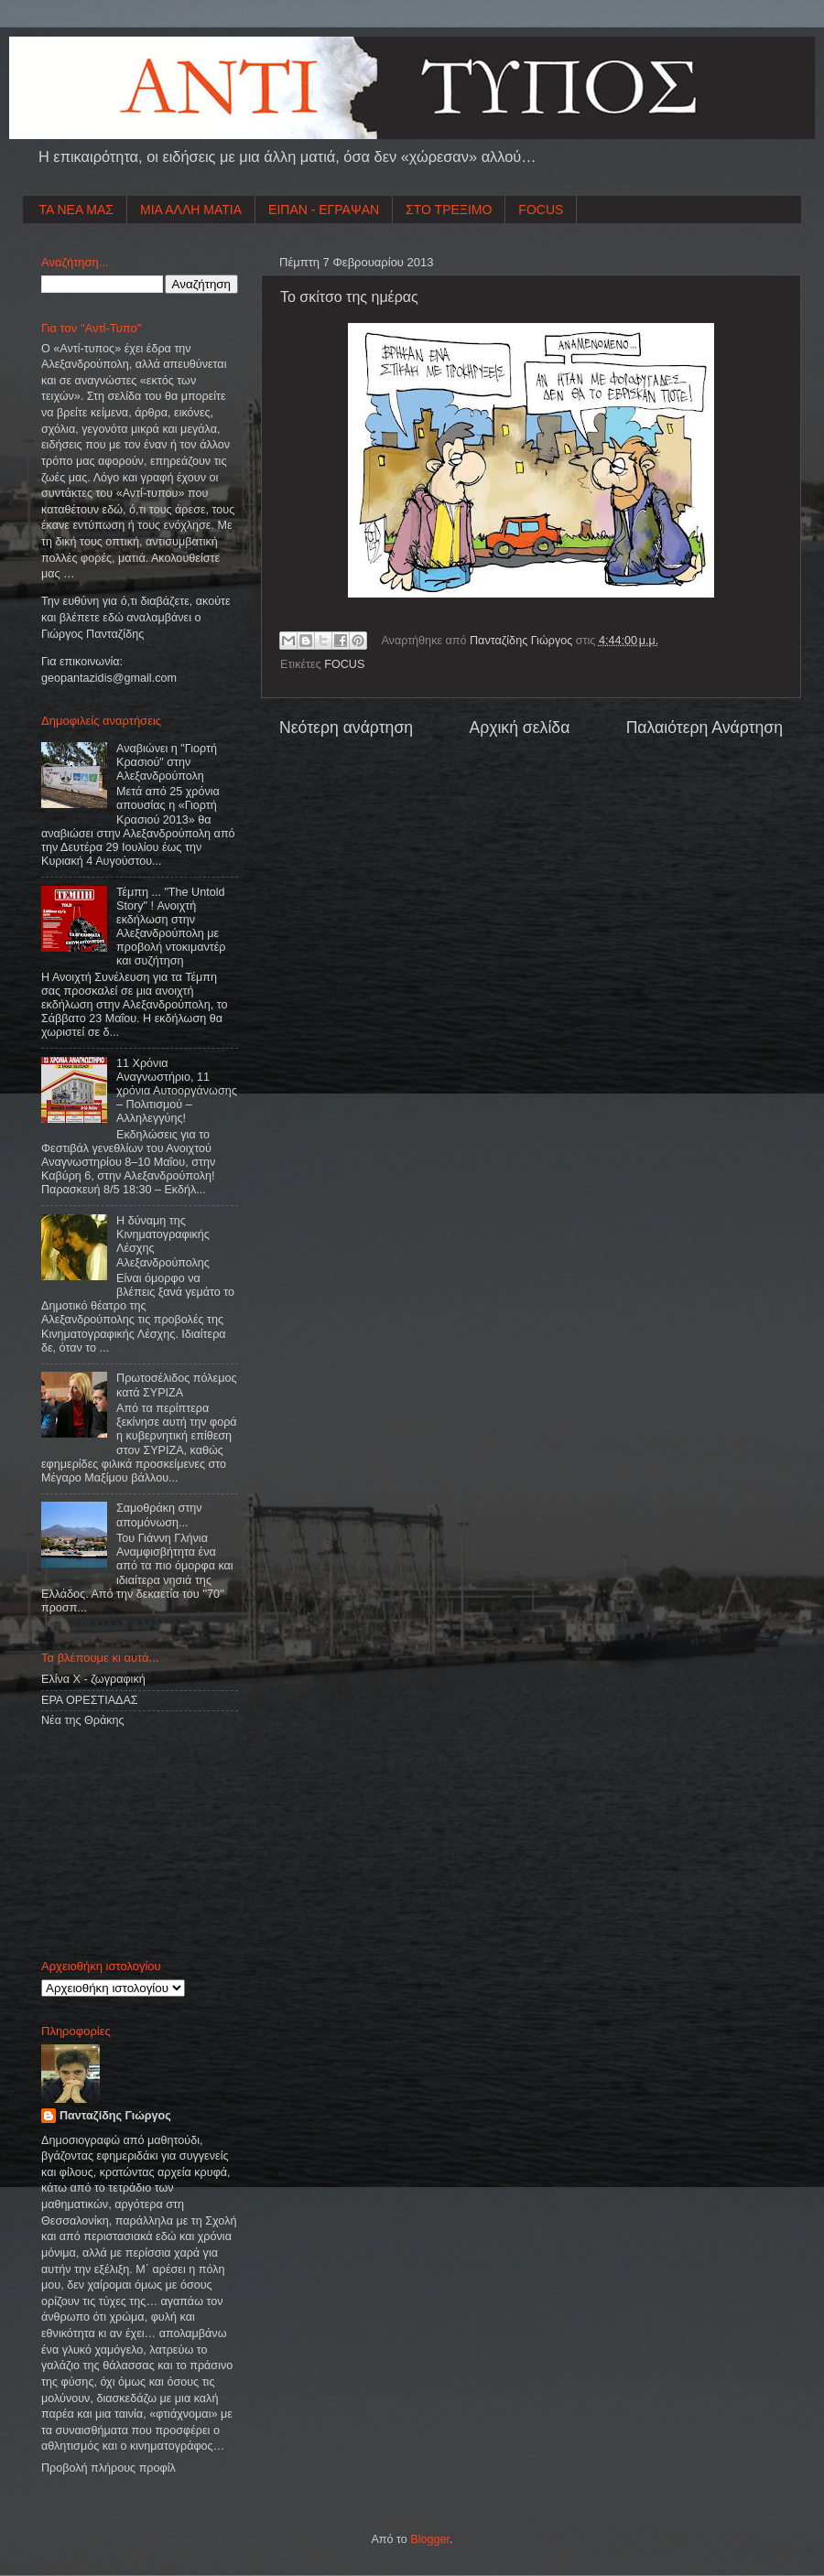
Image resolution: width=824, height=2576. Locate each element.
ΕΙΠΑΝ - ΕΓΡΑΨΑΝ (323, 209)
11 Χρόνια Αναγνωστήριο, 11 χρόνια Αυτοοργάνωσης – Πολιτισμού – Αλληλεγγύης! (176, 1091)
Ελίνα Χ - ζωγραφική (93, 1679)
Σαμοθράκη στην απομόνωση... (159, 1515)
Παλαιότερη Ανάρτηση (704, 727)
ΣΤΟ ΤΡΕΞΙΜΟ (449, 209)
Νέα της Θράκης (83, 1720)
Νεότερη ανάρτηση (346, 727)
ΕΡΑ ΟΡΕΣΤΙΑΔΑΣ (89, 1700)
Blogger (430, 2539)
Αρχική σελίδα (519, 727)
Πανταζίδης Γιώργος (523, 640)
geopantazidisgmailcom (109, 678)
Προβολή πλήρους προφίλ (108, 2468)
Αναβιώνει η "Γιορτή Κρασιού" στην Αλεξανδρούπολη (166, 762)
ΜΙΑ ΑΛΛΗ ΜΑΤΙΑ (191, 209)
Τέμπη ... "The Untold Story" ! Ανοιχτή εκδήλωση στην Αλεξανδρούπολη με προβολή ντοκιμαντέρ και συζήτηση (170, 927)
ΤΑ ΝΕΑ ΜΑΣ (76, 209)
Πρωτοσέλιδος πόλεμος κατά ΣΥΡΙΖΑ (176, 1385)
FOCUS (540, 209)
